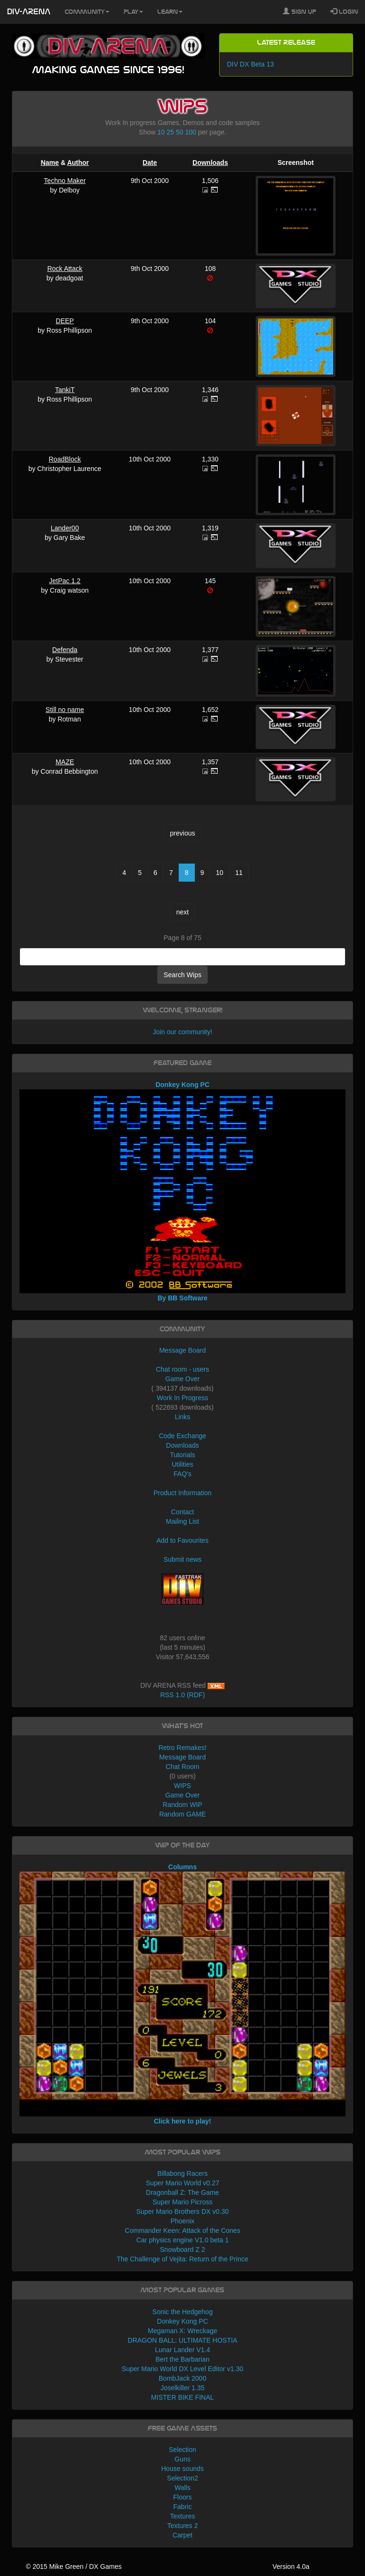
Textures (182, 2516)
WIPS (182, 1785)
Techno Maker (65, 180)
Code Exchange (182, 1436)
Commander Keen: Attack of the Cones (182, 2230)
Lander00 (65, 528)
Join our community (181, 1032)
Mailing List (182, 1521)
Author (78, 162)
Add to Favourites (182, 1540)
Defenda (64, 650)
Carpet (182, 2535)
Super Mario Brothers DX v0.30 (182, 2211)
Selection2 (182, 2478)
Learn (169, 12)
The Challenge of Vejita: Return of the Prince (182, 2259)
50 (179, 132)
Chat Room (183, 1766)
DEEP (65, 321)
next (182, 912)
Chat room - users (182, 1369)
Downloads (210, 162)
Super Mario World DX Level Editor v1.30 (182, 2369)
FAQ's (182, 1474)
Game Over (182, 1379)
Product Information (182, 1493)
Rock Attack (64, 268)
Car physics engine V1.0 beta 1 (182, 2240)
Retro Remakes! (182, 1747)
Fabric (182, 2506)
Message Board (182, 1350)
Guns (182, 2459)
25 (170, 132)
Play (133, 12)
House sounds (182, 2468)
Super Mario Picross (182, 2202)
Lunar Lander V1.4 (182, 2350)
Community (87, 12)
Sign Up (299, 11)
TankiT (65, 390)
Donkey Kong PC (182, 2321)
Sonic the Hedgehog (183, 2312)
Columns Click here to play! (182, 1994)
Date (150, 162)
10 (161, 132)
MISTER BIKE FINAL (182, 2397)
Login (344, 11)
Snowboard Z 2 (182, 2249)
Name (50, 162)
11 (239, 872)
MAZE (65, 762)
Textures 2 (182, 2525)
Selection (182, 2449)
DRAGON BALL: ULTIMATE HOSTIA (183, 2340)
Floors (182, 2497)
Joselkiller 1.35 (183, 2388)
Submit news (182, 1559)
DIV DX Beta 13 (250, 64)
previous (182, 833)
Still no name (65, 709)
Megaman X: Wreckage (182, 2331)
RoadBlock (64, 459)
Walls (182, 2487)
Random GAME (182, 1814)
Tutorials (182, 1455)
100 (190, 132)
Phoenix (183, 2221)
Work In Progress (182, 1398)
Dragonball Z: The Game (182, 2192)
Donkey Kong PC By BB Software (182, 1191)
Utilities (182, 1464)
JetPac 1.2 (64, 581)
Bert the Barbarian (182, 2359)
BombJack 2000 (182, 2378)
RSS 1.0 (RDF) (182, 1695)
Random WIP (182, 1804)
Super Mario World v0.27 (183, 2183)
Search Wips (182, 975)
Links (183, 1417)
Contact (182, 1512)
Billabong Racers (182, 2173)
